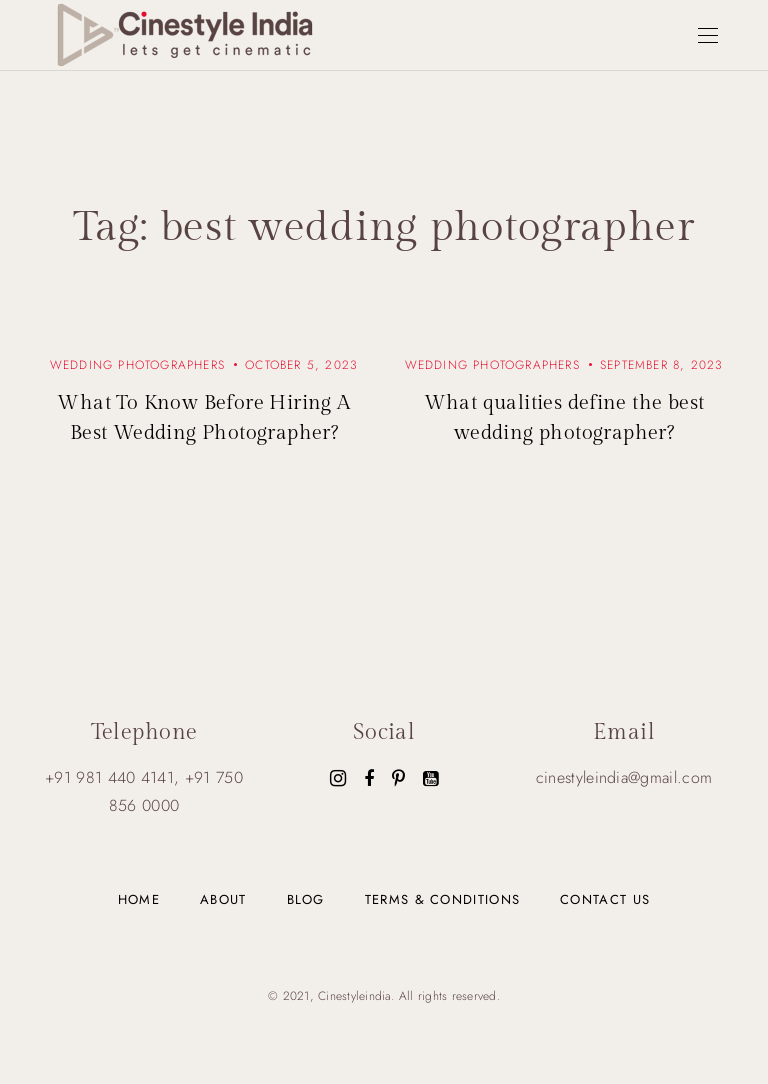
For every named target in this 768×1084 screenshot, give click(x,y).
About (223, 899)
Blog (306, 899)
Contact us (605, 899)
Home (139, 899)
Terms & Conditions (442, 899)
